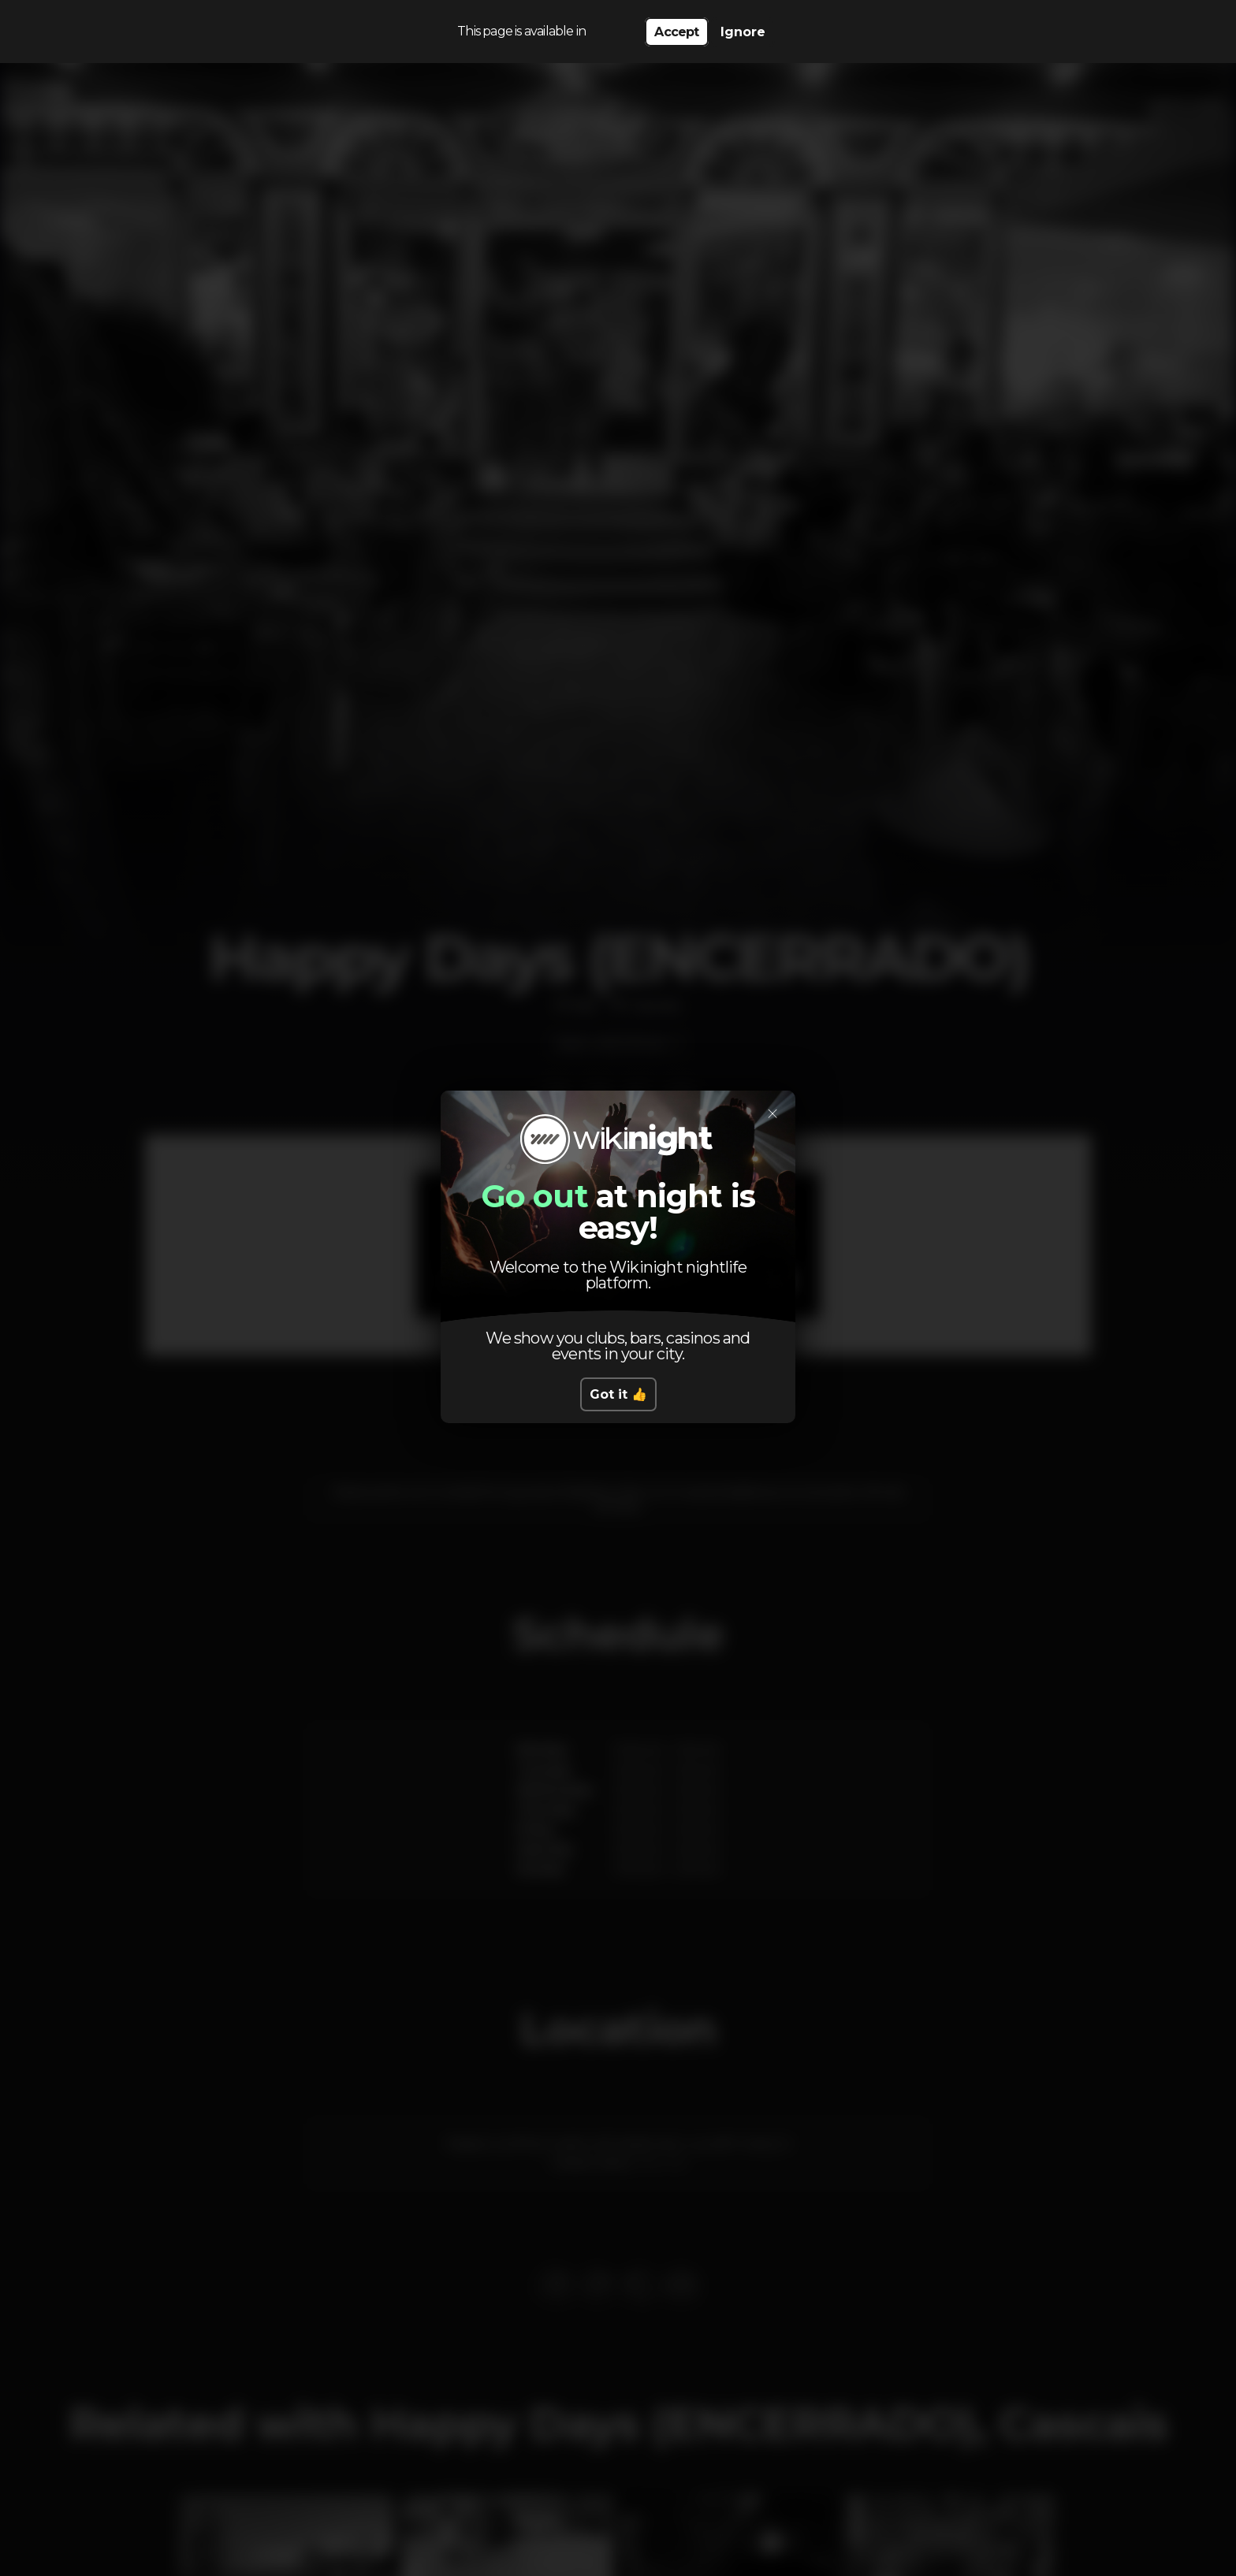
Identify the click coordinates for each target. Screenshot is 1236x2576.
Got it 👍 (618, 1394)
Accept (676, 31)
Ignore (742, 31)
